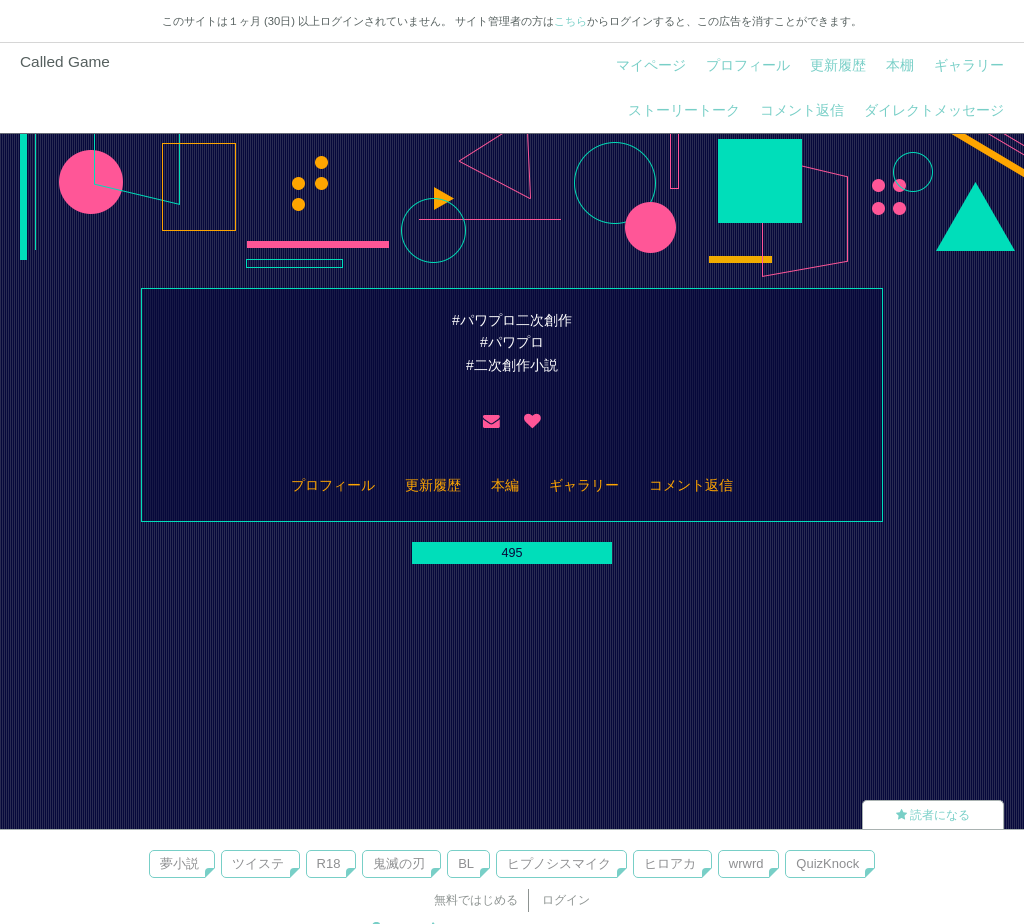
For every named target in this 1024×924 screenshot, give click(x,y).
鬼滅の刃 (399, 863)
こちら (570, 21)
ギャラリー (969, 65)
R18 (329, 863)
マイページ (651, 65)
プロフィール (748, 65)
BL (466, 863)
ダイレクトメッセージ (934, 110)
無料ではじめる (476, 900)
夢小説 (179, 863)
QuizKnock (827, 863)
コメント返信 (802, 110)
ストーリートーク (684, 110)
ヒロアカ (670, 863)
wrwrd (746, 863)
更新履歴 (838, 65)
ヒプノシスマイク (559, 863)
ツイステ (258, 863)
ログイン (566, 900)
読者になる (933, 815)
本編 (505, 485)
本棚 (900, 65)
